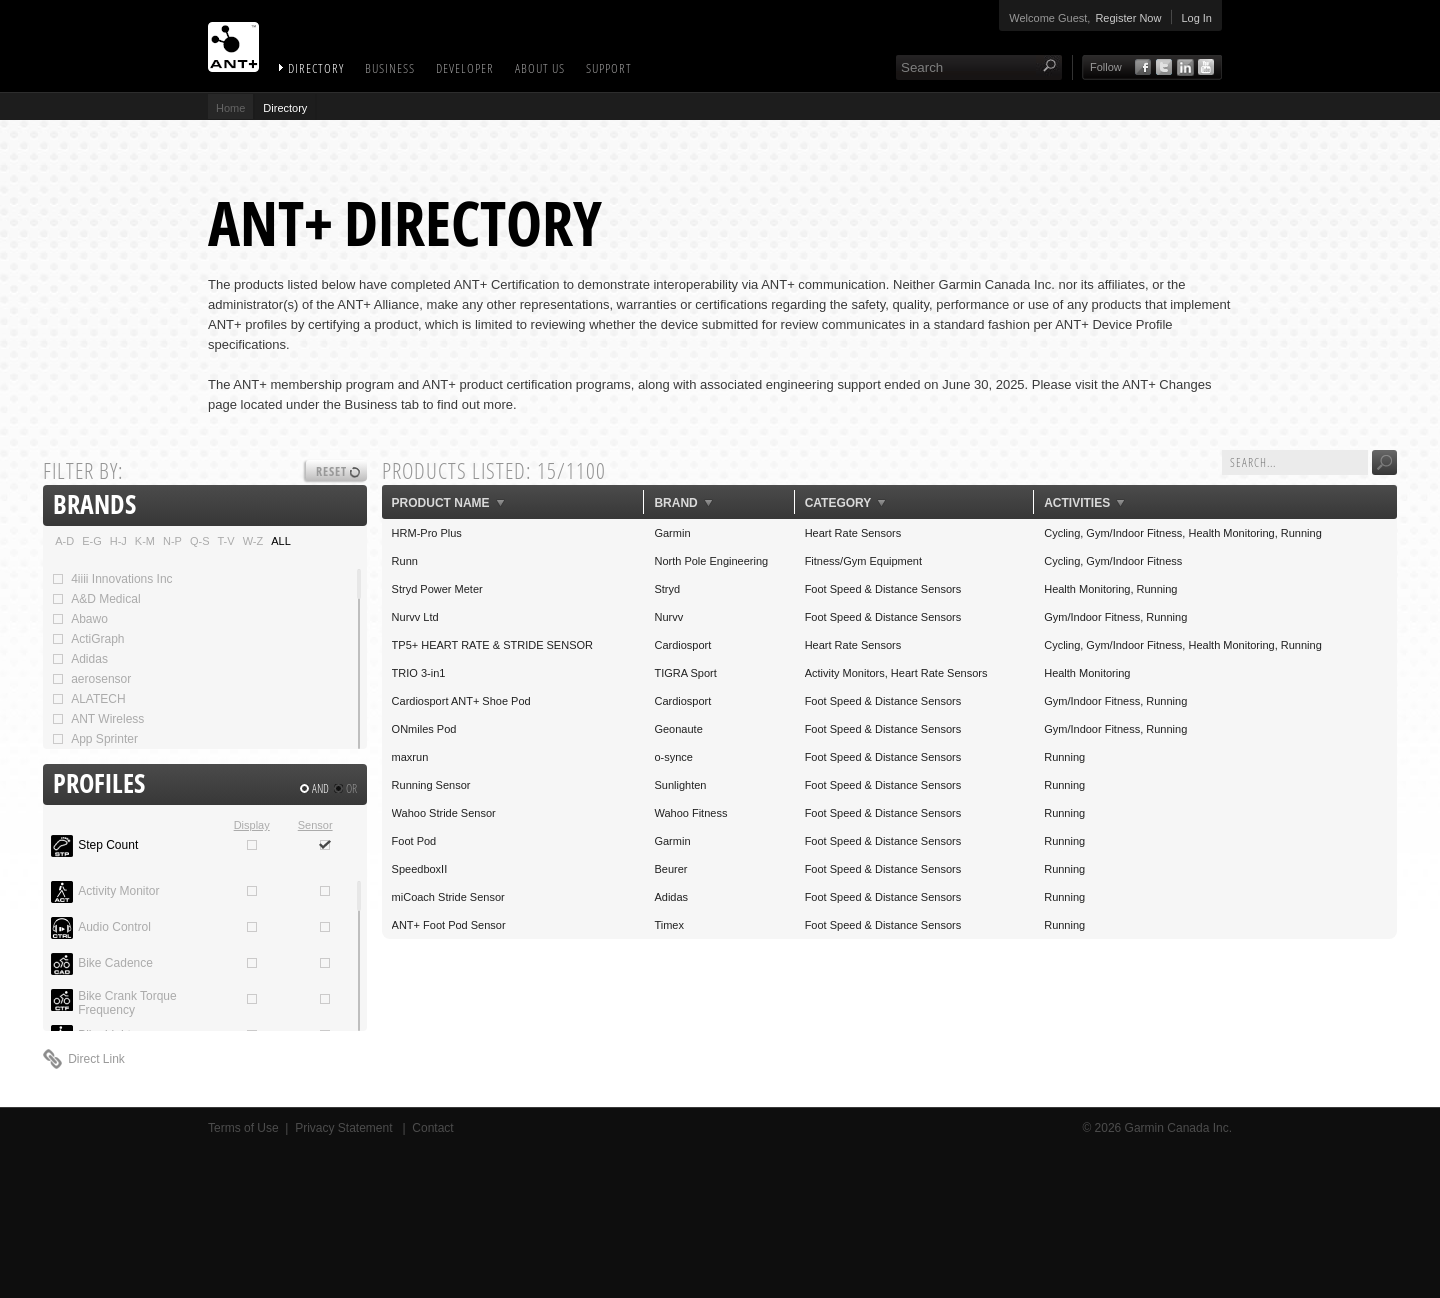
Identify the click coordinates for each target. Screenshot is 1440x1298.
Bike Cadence (115, 963)
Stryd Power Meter (437, 589)
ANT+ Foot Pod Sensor (449, 925)
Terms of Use (243, 1128)
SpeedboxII (420, 869)
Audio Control (114, 927)
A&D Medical (95, 599)
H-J (118, 541)
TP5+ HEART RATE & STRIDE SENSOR (492, 645)
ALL (281, 541)
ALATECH (88, 699)
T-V (226, 541)
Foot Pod (414, 841)
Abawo (79, 619)
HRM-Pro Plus (427, 533)
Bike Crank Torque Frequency (127, 1003)
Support (609, 68)
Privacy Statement (345, 1128)
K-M (145, 541)
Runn (405, 561)
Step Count (108, 845)
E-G (92, 541)
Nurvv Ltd (415, 617)
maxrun (410, 757)
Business (390, 68)
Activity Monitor (118, 891)
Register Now (1128, 18)
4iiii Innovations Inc (111, 579)
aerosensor (91, 679)
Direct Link (96, 1059)
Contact (432, 1128)
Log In (1196, 18)
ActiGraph (87, 639)
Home (230, 108)
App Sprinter (94, 739)
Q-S (200, 541)
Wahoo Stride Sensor (444, 813)
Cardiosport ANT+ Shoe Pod (461, 701)
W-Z (253, 541)
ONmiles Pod (424, 729)
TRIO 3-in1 (419, 673)
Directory (316, 68)
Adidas (79, 659)
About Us (540, 68)
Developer (465, 68)
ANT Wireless (97, 719)
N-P (172, 541)
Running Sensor (431, 785)
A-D (64, 541)
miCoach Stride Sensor (448, 897)
